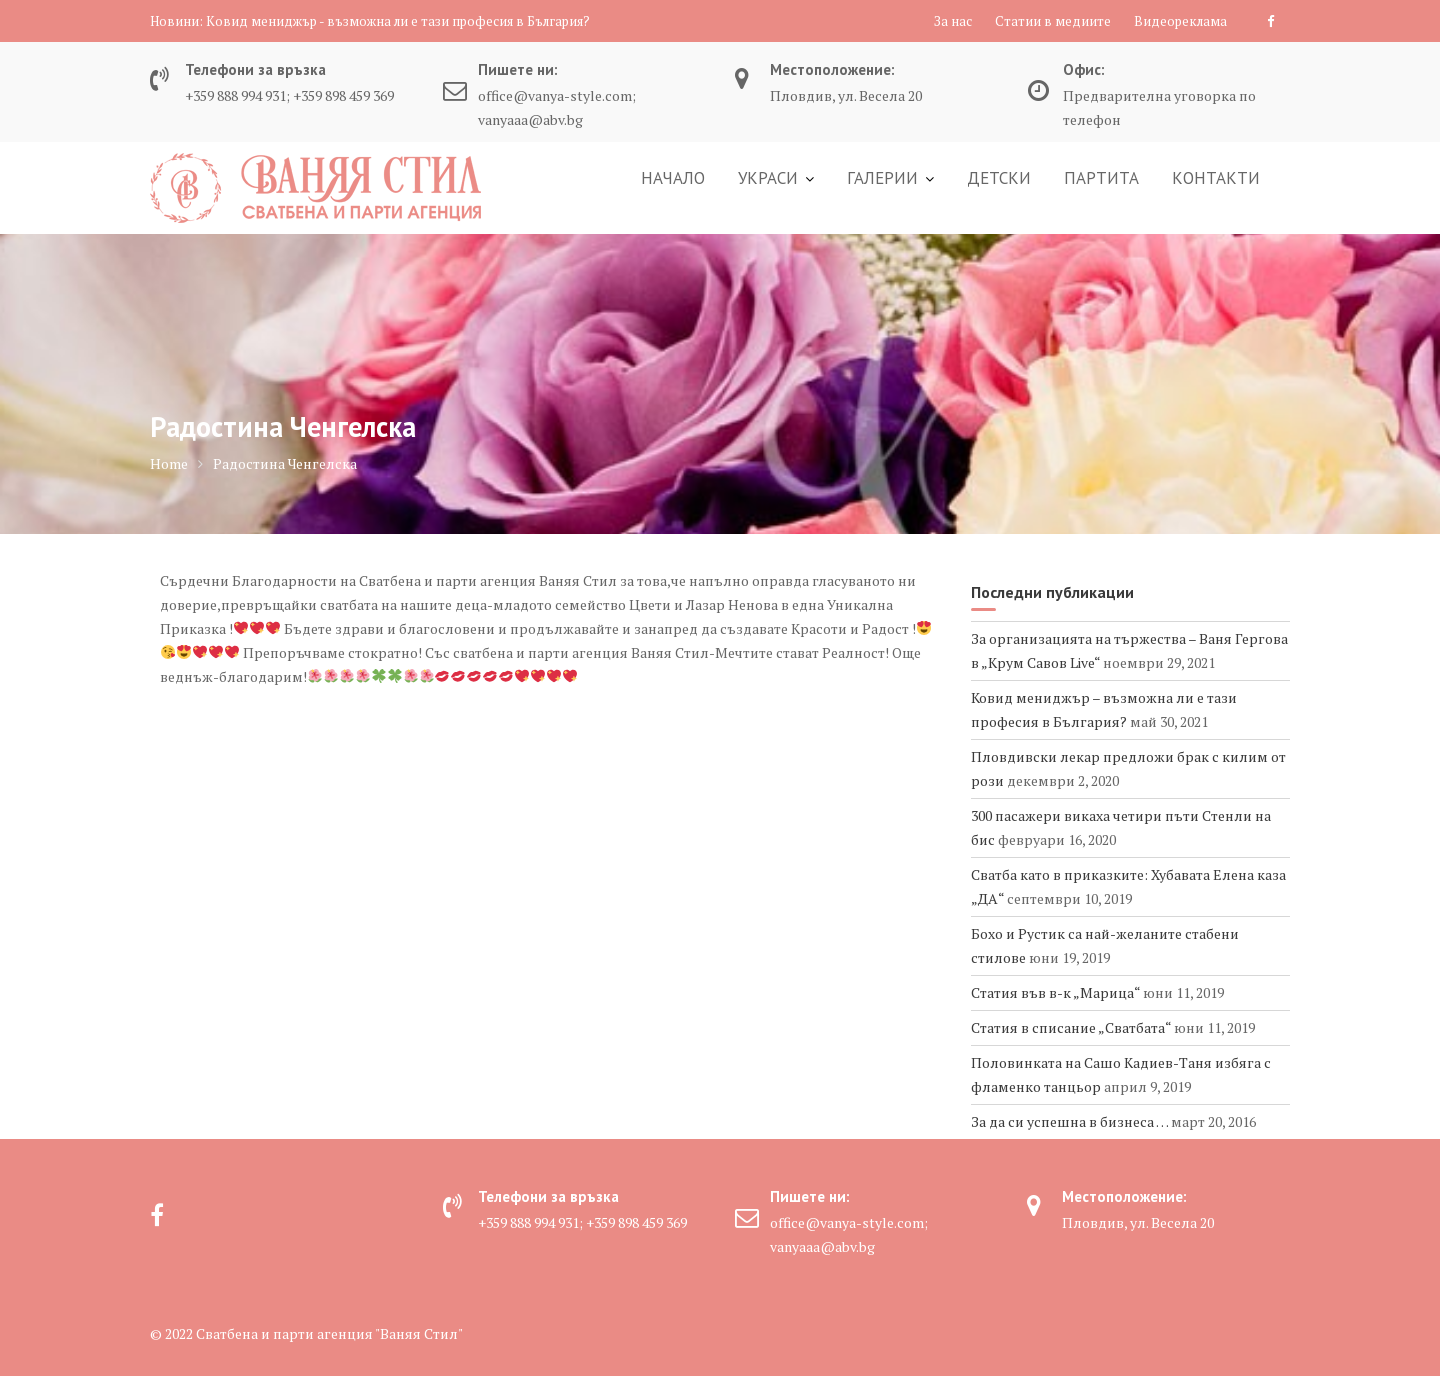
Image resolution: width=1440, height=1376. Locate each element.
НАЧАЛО (673, 178)
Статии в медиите (1053, 21)
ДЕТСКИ (999, 178)
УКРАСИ (768, 178)
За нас (953, 21)
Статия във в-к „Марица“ (1055, 992)
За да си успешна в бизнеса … (1069, 1121)
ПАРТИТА (1101, 178)
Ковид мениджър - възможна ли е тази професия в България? (398, 21)
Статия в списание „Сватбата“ (1071, 1027)
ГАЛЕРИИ (882, 178)
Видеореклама (1180, 21)
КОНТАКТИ (1216, 178)
